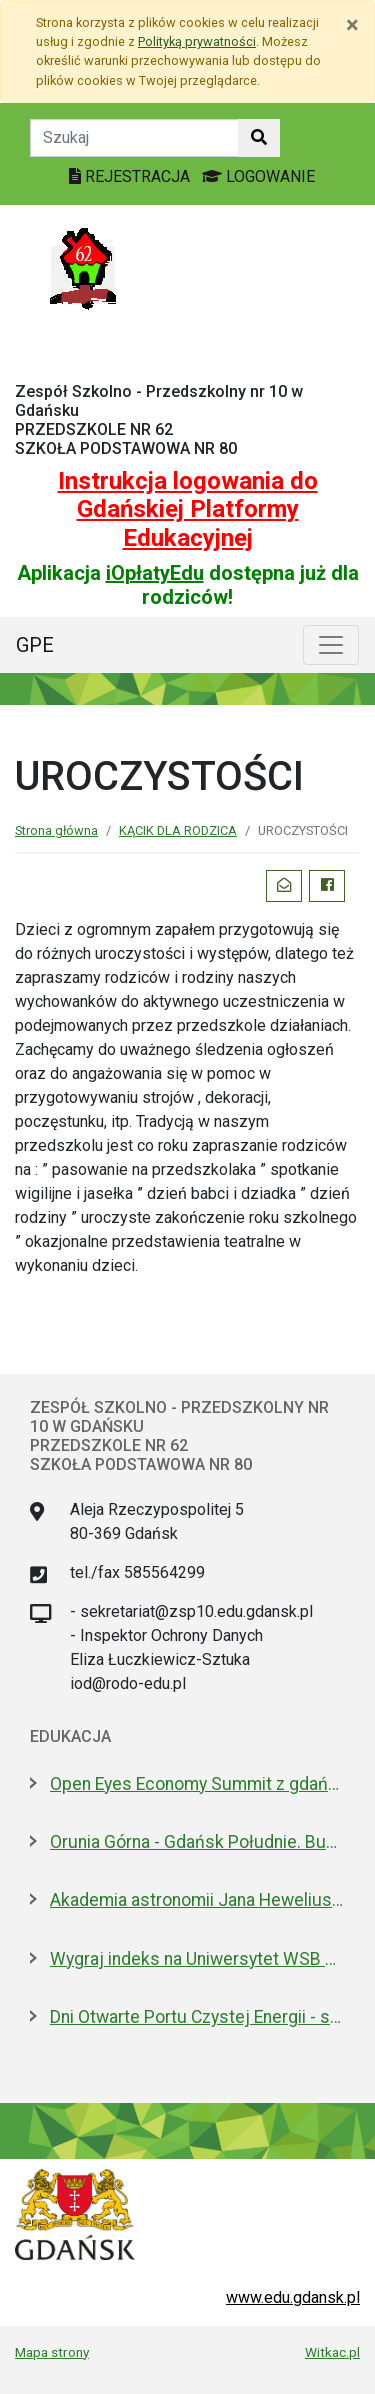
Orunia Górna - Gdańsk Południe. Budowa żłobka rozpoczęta (197, 1842)
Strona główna (56, 830)
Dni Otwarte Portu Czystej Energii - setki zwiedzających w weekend (197, 2017)
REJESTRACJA (131, 176)
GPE (35, 645)
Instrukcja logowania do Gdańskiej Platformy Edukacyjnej (188, 510)
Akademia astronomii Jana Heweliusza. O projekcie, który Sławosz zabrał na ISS (197, 1900)
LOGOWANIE (258, 176)
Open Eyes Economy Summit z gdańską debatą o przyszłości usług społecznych (197, 1784)
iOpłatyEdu (155, 573)
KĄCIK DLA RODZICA (178, 830)
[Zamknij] (352, 25)
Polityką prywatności (197, 41)
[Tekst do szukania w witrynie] (134, 138)
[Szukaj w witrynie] (259, 138)
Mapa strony (52, 2352)
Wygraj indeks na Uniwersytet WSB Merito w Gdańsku (197, 1959)
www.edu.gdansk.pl (293, 2297)
